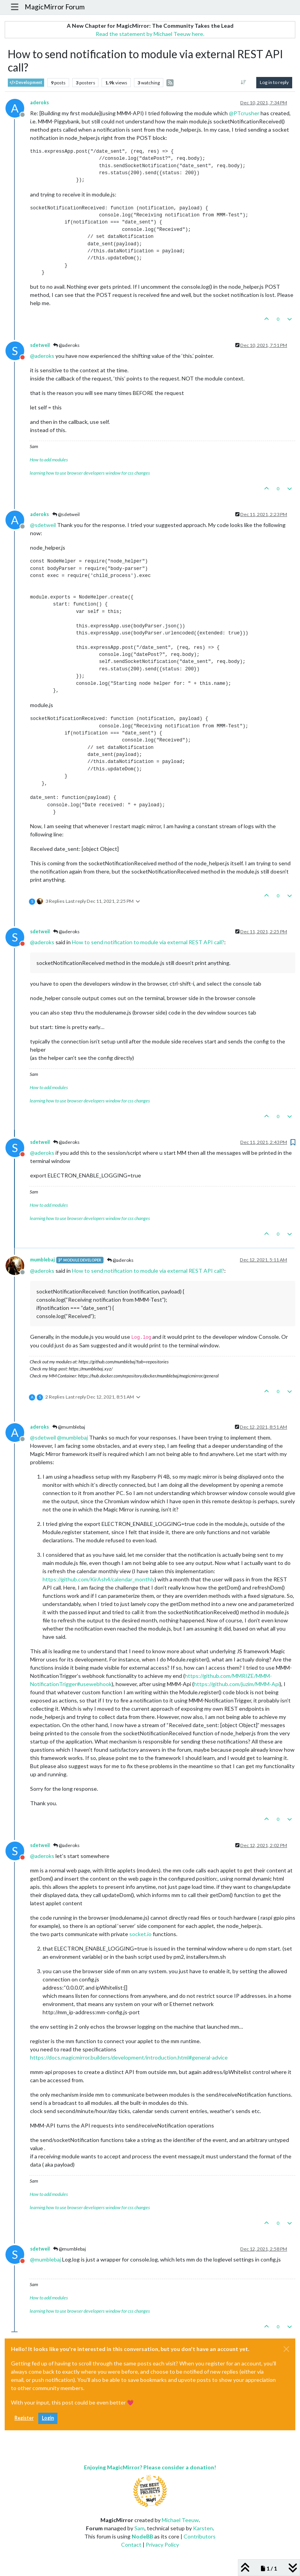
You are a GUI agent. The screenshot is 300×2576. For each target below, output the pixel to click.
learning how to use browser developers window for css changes (90, 473)
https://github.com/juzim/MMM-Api (237, 1684)
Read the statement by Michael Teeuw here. (150, 33)
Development (26, 82)
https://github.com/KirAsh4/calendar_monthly (99, 1579)
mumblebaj (42, 1260)
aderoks (39, 102)
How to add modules (49, 460)
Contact (131, 2544)
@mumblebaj (68, 1427)
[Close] (286, 2349)
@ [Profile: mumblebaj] (72, 1437)
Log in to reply (274, 82)
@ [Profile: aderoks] (42, 355)
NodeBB (142, 2536)
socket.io (140, 1934)
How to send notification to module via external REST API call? (148, 942)
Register (24, 2418)
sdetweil (40, 345)
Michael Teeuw (180, 2520)
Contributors (200, 2536)
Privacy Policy (162, 2544)
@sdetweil (66, 514)
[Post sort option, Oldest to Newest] (243, 82)
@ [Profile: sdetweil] (43, 525)
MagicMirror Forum (55, 7)
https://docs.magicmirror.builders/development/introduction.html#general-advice (129, 2057)
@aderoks (66, 345)
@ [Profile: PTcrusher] (244, 113)
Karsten (203, 2528)
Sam (139, 2528)
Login (48, 2418)
